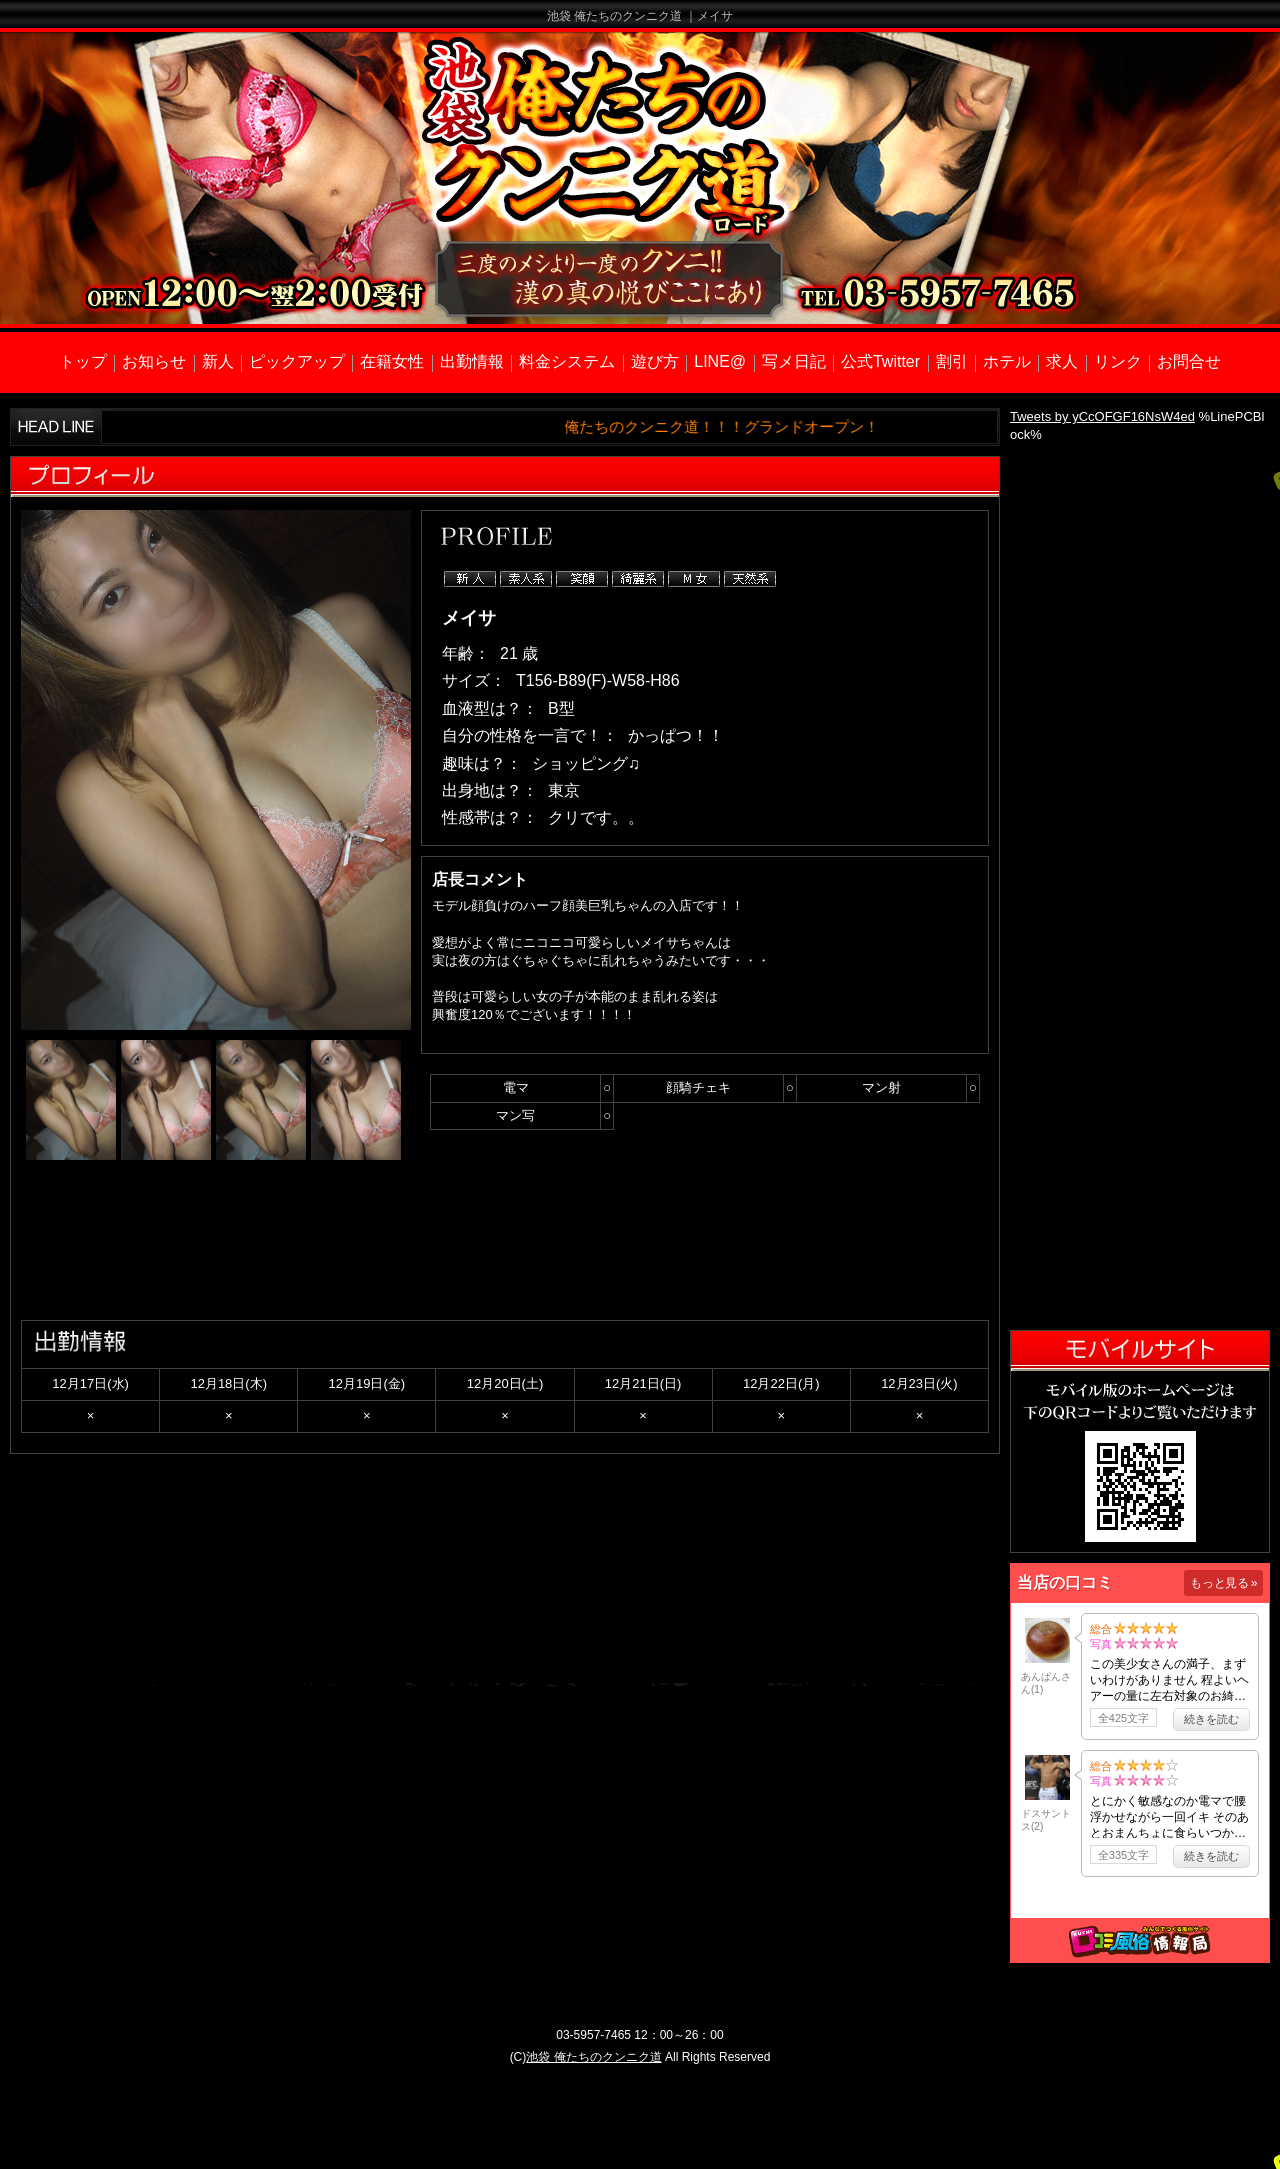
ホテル (1007, 361)
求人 (1062, 361)
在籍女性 (392, 361)
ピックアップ (297, 361)
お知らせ (154, 361)
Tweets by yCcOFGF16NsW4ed (1102, 416)
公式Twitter (880, 361)
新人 (218, 361)
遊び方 (655, 361)
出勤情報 (472, 361)
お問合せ (1189, 361)
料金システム (567, 361)
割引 (952, 361)
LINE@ (720, 361)
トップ (83, 361)
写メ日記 (794, 361)
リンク (1118, 361)
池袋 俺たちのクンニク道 (593, 2057)
